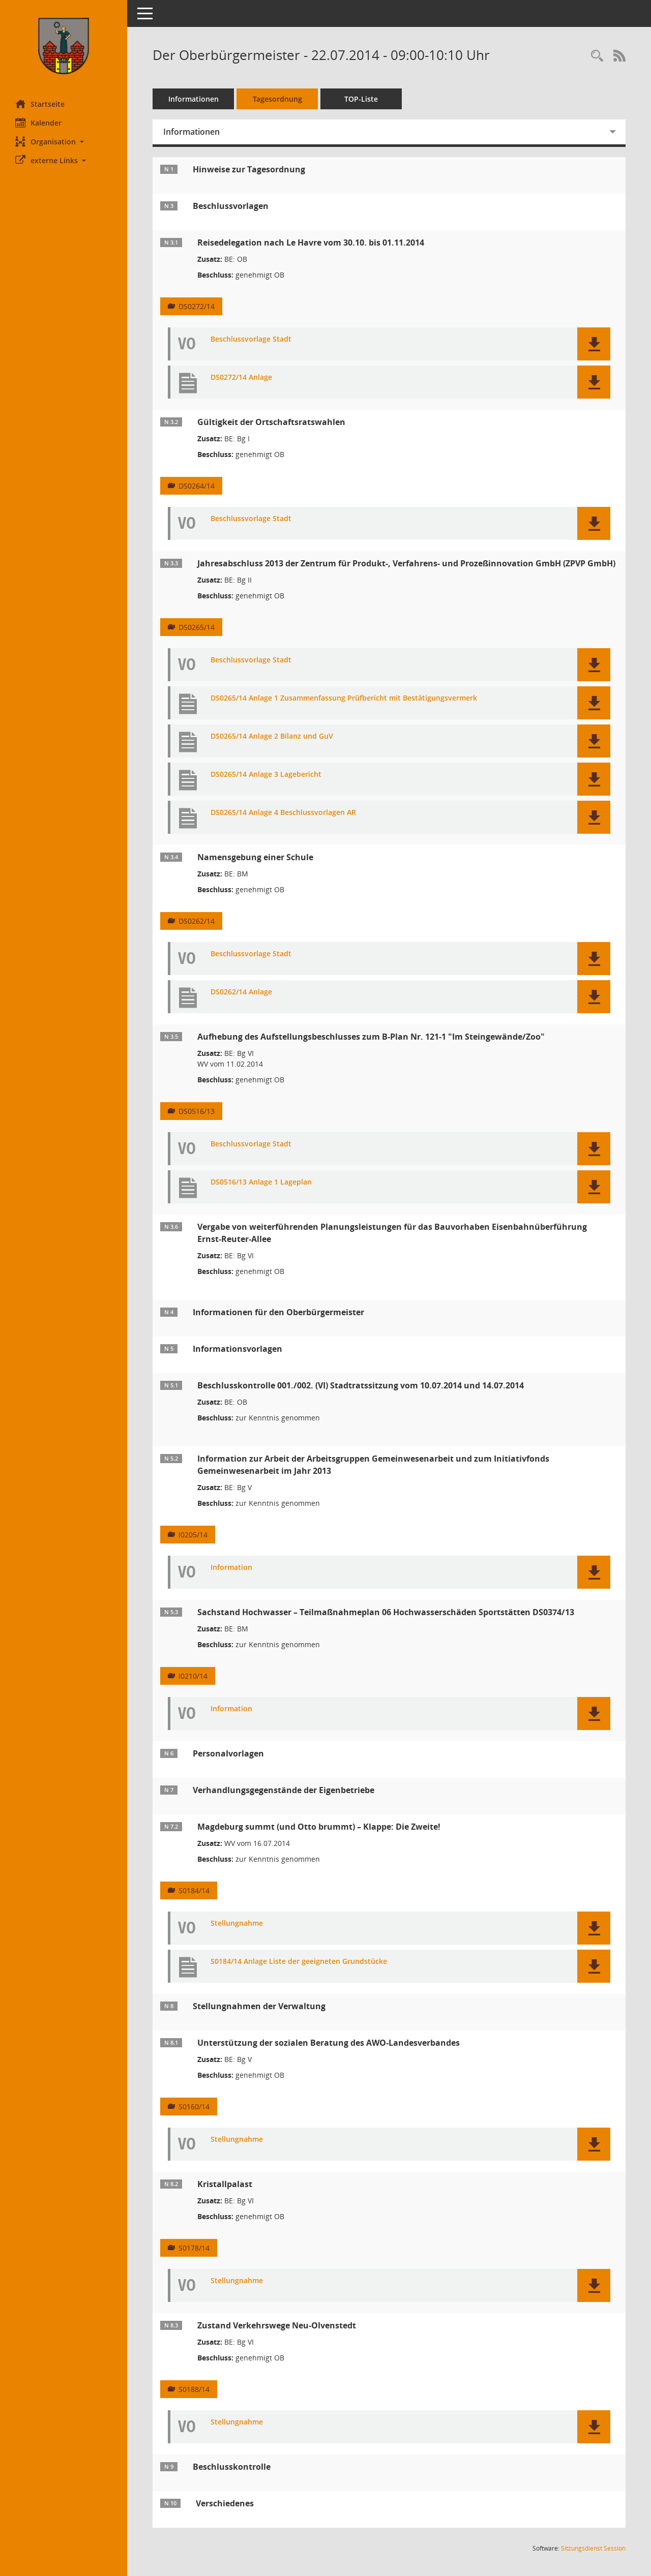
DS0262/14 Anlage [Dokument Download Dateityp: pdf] (241, 992)
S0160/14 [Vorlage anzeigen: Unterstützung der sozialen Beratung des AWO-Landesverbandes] (194, 2106)
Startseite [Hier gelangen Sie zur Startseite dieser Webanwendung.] (40, 104)
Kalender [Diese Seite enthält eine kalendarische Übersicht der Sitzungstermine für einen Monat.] (38, 122)
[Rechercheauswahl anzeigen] (597, 56)
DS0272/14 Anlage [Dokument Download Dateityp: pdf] (241, 377)
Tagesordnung (277, 99)
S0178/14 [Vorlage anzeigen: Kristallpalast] (194, 2248)
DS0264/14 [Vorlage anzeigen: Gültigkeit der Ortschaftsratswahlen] (197, 486)
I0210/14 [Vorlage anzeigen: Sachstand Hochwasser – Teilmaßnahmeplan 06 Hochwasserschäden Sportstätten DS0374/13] (193, 1676)
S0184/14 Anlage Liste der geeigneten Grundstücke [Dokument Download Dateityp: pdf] (299, 1961)
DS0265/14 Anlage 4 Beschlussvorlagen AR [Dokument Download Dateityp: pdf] (283, 812)
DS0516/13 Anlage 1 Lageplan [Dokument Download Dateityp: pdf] (261, 1182)
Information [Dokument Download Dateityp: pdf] (231, 1567)
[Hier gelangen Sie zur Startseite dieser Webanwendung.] (63, 46)
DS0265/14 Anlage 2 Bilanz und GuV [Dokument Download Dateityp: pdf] (272, 736)
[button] (63, 141)
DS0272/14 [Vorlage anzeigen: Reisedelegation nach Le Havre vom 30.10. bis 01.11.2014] (197, 306)
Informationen (193, 99)
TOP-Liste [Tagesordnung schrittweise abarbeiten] (361, 99)
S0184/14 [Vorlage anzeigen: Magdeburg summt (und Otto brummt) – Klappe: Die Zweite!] (194, 1890)
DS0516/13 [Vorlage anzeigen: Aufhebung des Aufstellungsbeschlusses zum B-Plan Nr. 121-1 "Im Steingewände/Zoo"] (197, 1111)
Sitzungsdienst (593, 2548)
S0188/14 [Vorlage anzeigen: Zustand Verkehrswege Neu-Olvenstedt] (194, 2389)
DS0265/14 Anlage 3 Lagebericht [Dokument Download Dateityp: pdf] (266, 774)
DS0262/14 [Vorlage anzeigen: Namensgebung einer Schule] (197, 921)
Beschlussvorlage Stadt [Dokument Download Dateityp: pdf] (251, 339)
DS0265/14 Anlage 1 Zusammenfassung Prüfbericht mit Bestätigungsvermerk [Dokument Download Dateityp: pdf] (344, 698)
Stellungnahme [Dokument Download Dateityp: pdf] (237, 1923)
